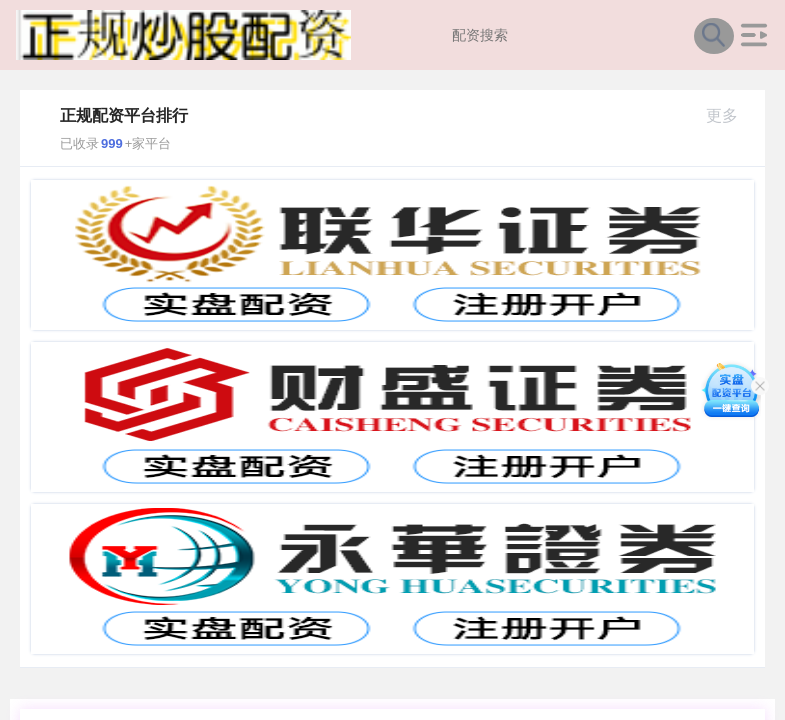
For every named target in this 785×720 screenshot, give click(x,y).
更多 (730, 115)
